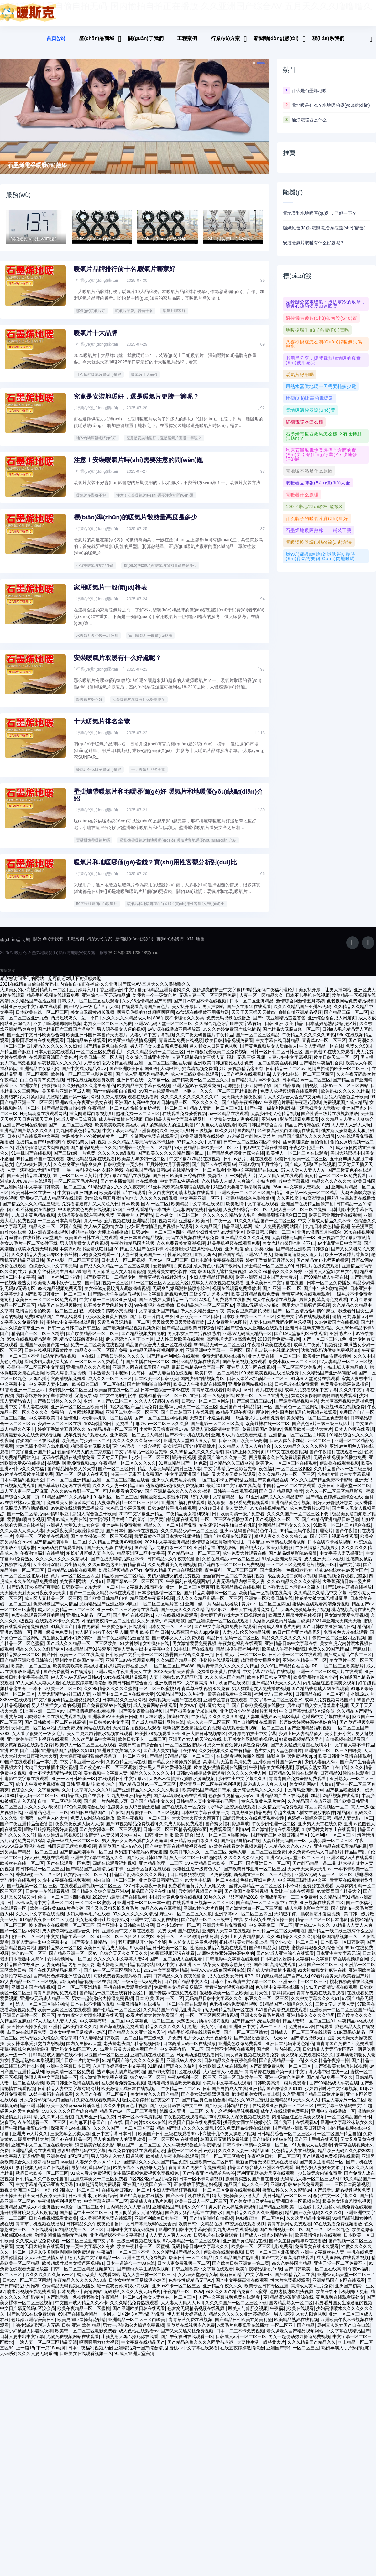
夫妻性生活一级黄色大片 (197, 1874)
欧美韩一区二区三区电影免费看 (82, 1079)
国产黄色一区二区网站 (297, 1411)
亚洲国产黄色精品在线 (266, 1485)
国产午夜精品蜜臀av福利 (24, 2133)
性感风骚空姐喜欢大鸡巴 (192, 1259)
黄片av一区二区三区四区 (75, 1581)
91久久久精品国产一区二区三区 (264, 1226)
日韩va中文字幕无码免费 (131, 2234)
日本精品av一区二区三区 (306, 1085)
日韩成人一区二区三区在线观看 (88, 1006)
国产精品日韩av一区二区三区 (147, 1789)
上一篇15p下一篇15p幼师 (41, 2353)
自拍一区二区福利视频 (59, 1806)
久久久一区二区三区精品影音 (229, 1096)
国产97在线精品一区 (71, 2144)
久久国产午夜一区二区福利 (102, 2099)
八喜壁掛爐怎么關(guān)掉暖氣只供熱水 (324, 344)
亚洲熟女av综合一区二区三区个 (73, 2212)
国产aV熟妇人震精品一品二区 (168, 1304)
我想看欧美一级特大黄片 (308, 1434)
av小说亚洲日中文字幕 (339, 1248)
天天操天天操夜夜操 (241, 1102)
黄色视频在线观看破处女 (340, 2302)
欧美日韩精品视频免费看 (229, 1045)
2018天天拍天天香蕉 (174, 1676)
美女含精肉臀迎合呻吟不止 (288, 1248)
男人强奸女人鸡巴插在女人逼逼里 (135, 1845)
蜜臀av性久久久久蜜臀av (286, 2195)
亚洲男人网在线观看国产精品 (141, 1372)
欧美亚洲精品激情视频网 (132, 1045)
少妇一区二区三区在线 (59, 1428)
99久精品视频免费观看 (60, 1293)
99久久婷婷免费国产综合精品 (231, 1034)
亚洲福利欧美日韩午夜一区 (205, 1226)
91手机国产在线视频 (31, 1158)
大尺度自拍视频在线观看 (174, 1524)
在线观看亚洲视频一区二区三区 (253, 1733)
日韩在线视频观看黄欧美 (90, 1085)
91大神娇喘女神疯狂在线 (145, 1648)
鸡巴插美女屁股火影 (90, 1451)
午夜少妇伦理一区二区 (311, 1152)
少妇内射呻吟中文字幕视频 (283, 1186)
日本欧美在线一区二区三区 (42, 1017)
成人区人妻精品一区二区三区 (52, 1603)
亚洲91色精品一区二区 (88, 1620)
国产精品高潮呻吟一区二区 (60, 1547)
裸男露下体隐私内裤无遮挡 (140, 1857)
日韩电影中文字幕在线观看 (217, 1265)
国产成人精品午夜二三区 (348, 1659)
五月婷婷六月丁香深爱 (168, 1169)
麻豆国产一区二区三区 (320, 1969)
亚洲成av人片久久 (312, 1930)
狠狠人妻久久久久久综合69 (281, 1541)
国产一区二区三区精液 (70, 1130)
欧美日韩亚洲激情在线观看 (335, 1220)
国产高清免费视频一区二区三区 (280, 2071)
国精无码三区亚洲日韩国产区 (279, 1840)
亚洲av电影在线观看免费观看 (290, 1124)
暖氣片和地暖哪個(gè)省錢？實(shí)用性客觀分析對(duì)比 (155, 867)
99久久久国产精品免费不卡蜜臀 (321, 1485)
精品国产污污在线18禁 (307, 1130)
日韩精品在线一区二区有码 (321, 1699)
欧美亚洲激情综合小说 (315, 1682)
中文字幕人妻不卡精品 (352, 1750)
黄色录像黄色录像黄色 (263, 1806)
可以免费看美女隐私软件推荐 (122, 1981)
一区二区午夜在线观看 (185, 2009)
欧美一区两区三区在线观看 (64, 2014)
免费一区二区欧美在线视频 (270, 1068)
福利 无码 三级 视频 (246, 1062)
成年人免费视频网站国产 (278, 1231)
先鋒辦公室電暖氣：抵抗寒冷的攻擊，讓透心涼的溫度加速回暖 (326, 304)
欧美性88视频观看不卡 (157, 1738)
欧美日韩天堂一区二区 (336, 1062)
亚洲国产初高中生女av (137, 1107)
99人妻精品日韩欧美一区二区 (203, 1152)
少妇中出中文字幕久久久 (242, 1783)
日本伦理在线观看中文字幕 (33, 1141)
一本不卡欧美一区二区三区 (55, 1693)
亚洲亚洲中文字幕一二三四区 (214, 1355)
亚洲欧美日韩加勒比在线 (218, 1068)
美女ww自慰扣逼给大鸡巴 (204, 1710)
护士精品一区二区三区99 (268, 1271)
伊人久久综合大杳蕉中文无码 (293, 1102)
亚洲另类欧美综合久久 (119, 1755)
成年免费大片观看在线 (86, 1440)
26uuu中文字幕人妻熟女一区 (301, 1192)
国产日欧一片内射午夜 (152, 1321)
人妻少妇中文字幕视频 (152, 1040)
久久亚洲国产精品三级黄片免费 (313, 2099)
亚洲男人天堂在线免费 (320, 1829)
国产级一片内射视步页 (106, 1806)
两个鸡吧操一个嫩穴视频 (136, 1451)
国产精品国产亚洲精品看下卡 (95, 1874)
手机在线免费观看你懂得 (128, 1992)
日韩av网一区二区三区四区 (158, 1237)
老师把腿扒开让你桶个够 (247, 1090)
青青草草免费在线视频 (181, 1045)
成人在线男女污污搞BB (230, 1981)
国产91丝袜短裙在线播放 (31, 1214)
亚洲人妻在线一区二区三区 (274, 1361)
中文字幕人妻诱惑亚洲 (341, 1558)
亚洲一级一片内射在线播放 (212, 1609)
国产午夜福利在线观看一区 (335, 1457)
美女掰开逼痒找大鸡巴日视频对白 (233, 1620)
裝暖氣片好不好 (89, 705)
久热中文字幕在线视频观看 (303, 1321)
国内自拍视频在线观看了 (228, 1541)
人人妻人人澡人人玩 (351, 1130)
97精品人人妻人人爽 (353, 1930)
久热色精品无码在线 (126, 1767)
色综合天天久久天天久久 (124, 1958)
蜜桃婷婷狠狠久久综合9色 (316, 1952)
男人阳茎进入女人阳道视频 (118, 1276)
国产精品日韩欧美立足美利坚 (243, 2324)
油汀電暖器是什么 (309, 119)
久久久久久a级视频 (116, 1158)
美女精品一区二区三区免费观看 (335, 1180)
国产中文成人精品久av (84, 1073)
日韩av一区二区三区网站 (344, 1090)
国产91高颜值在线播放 (141, 2200)
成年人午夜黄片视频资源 (318, 1349)
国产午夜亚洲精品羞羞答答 (279, 1023)
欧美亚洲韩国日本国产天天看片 (97, 1040)
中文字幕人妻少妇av (49, 1389)
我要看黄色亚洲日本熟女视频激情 (167, 1541)
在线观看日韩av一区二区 (126, 2195)
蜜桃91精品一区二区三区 (163, 1400)
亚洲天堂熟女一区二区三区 (132, 1417)
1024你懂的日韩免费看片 (108, 1428)
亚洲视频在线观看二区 (322, 1907)
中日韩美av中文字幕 (109, 1727)
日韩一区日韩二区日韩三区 (276, 1056)
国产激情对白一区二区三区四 (253, 1913)
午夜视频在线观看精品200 (189, 2122)
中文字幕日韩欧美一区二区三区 (55, 1192)
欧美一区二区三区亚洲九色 (262, 1400)
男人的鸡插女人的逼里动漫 (167, 1130)
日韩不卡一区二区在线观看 (295, 1659)
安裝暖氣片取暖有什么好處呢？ (138, 705)
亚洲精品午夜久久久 (222, 2291)
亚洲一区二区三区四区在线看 (162, 1068)
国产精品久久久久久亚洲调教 (254, 2217)
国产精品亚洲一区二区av (73, 1958)
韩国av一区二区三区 (79, 2195)
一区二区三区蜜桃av (159, 1693)
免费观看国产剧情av (262, 1434)
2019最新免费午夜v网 (278, 1344)
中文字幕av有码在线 (180, 1186)
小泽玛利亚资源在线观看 (232, 1812)
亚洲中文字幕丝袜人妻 (322, 2257)
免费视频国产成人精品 (345, 1107)
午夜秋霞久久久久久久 (59, 1068)
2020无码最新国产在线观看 (119, 1902)
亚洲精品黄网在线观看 (33, 2155)
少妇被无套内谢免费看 (320, 2178)
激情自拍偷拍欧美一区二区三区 (338, 1073)
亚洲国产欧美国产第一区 (44, 1349)
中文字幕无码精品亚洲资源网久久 (157, 994)
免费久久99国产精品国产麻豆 (337, 1654)
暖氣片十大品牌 (96, 332)
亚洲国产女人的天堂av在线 (195, 1744)
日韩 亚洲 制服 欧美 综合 (91, 1789)
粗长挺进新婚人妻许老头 (90, 1558)
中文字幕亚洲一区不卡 (202, 1203)
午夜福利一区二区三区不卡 (123, 2257)
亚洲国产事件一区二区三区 (29, 2020)
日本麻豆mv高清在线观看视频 (276, 1547)
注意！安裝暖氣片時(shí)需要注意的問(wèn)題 (138, 459)
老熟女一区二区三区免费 (108, 1028)
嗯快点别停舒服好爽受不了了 (150, 2105)
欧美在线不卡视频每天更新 (139, 2172)
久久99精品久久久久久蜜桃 (300, 1451)
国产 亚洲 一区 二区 (282, 1293)
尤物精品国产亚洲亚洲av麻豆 (108, 1609)
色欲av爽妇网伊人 (33, 1169)
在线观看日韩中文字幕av (122, 1783)
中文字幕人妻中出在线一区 (321, 2076)
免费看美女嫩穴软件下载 (172, 1276)
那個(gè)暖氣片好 (90, 311)
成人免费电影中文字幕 (307, 1913)
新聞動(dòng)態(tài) (276, 39)
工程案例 (187, 39)
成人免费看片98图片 (227, 1327)
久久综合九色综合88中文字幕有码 (228, 1028)
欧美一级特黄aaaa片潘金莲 (56, 1913)
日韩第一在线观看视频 (235, 1496)
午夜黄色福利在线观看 (124, 1631)
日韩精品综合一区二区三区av (205, 1310)
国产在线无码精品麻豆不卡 (118, 1564)
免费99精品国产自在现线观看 (53, 1321)
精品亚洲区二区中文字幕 (141, 1558)
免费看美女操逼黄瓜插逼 (345, 1389)
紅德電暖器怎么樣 (304, 422)
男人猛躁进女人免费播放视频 (260, 1693)
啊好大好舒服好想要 (332, 1507)
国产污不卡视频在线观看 (334, 1541)
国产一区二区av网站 (20, 1936)
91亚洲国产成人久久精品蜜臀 (274, 1502)
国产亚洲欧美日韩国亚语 (133, 1073)
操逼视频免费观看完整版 (342, 1581)
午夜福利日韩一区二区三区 (273, 2161)
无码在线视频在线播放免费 (192, 1242)
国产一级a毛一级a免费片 (137, 1986)
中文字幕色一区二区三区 (150, 2026)
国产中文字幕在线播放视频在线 (175, 1851)
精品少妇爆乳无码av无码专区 (215, 1237)
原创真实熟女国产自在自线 (321, 1772)
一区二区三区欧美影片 (299, 1372)
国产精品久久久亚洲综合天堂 (136, 2037)
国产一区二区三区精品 (257, 1040)
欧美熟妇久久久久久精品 (345, 1096)
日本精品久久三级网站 (231, 1468)
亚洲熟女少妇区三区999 (74, 2054)
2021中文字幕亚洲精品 (140, 1519)
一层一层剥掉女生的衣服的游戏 (92, 1175)
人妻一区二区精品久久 (261, 1000)
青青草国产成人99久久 (120, 1851)
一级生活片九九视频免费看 (257, 1423)
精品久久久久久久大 (331, 1186)
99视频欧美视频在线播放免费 (270, 1378)
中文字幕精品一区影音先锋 (141, 1457)
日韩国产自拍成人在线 (225, 2093)
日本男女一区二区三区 (178, 1220)
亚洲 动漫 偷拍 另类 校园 (249, 1254)
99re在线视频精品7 (268, 1513)
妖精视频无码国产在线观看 (175, 1705)
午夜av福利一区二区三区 (192, 2082)
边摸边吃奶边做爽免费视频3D (330, 1355)
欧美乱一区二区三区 (31, 1671)
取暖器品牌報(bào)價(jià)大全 (318, 482)
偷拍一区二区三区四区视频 (338, 1643)
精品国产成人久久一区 (246, 2189)
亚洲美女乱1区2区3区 (67, 2161)
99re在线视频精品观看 (29, 1344)
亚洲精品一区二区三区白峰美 (298, 1440)
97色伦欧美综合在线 (84, 1812)
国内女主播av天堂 (84, 2048)
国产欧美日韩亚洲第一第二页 (240, 2268)
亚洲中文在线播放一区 (333, 2116)
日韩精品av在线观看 (86, 1045)
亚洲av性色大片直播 (203, 1913)
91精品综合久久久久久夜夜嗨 (117, 1192)
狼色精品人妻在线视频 (294, 2155)
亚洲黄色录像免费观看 (240, 2048)
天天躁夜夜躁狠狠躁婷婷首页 (74, 1535)
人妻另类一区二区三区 (331, 1845)
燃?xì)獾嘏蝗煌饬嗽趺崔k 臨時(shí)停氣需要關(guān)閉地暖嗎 (320, 556)
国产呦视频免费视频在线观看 (330, 2161)
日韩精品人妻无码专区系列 (329, 2054)
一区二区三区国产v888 (172, 1671)
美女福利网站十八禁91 (82, 1586)
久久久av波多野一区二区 (76, 1496)
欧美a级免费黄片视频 (107, 1321)
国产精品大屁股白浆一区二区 (291, 1034)
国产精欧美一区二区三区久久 (200, 1085)
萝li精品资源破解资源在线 (78, 1344)
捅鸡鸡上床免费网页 (245, 1457)
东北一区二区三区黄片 (75, 1180)
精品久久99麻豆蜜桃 (161, 1913)
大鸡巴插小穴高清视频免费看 (188, 1073)
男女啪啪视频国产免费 (200, 1896)
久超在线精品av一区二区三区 (230, 1564)
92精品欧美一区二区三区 (79, 2234)
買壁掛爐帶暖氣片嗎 (93, 845)
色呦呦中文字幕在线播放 (326, 1721)
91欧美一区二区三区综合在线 (342, 1530)
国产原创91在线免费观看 (329, 1056)
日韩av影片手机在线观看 (248, 1164)
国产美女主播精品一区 (94, 1947)
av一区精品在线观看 (228, 1118)
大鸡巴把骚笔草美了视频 (305, 1614)
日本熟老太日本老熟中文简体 (117, 1378)
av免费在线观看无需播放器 (77, 1513)
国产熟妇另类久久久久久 (120, 1361)
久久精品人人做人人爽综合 (347, 1124)
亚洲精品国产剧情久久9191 (68, 1755)
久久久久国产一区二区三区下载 (298, 1519)
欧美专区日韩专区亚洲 (269, 1682)
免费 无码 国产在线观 (179, 1936)
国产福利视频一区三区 (107, 1288)
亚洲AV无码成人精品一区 (247, 1338)
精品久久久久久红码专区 (40, 1654)
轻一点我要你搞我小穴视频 (105, 1316)
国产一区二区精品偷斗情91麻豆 (304, 1316)
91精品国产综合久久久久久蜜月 (133, 2065)
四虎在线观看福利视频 (114, 1868)
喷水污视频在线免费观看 (31, 2296)
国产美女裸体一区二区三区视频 (101, 1541)
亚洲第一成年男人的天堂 (44, 1823)
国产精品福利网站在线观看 (173, 1361)
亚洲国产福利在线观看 (24, 1130)
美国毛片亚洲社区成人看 (66, 1096)
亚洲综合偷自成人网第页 (332, 1023)
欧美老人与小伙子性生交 (58, 1288)
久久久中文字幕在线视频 (40, 1919)
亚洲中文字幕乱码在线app (252, 1175)
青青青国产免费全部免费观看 (298, 1783)
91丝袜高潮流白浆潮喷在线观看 (288, 1135)
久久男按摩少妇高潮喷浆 (301, 1203)
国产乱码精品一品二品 (314, 1868)
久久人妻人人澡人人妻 (22, 1535)
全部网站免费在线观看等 (154, 1141)
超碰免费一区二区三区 (138, 1118)
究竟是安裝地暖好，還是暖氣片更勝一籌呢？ (163, 438)
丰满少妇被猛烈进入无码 (35, 2330)
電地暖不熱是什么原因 (309, 470)
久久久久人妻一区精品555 (118, 1490)
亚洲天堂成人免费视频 (144, 2262)
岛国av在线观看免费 (27, 2037)
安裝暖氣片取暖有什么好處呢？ (117, 662)
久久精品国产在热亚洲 (33, 1006)
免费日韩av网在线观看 (311, 2031)
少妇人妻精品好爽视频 (211, 1282)
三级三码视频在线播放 (139, 2246)
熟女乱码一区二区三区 (85, 1879)
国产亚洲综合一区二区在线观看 (219, 1626)
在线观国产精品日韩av (148, 1175)
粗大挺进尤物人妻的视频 (234, 1124)
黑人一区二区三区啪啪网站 (222, 1840)
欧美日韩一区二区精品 (217, 1378)
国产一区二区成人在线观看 (81, 1479)
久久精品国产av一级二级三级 (342, 1473)
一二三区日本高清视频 (59, 1226)
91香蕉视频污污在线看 (172, 1958)
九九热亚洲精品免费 (131, 1800)
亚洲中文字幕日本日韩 (68, 2071)
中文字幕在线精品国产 (348, 2336)
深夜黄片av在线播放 (71, 2133)
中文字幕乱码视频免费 (165, 1299)
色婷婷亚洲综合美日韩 (309, 1823)
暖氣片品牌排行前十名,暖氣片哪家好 (125, 268)
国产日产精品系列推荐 (281, 1496)
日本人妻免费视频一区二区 (183, 2268)
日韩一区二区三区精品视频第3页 (175, 1834)
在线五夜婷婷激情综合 (84, 1688)
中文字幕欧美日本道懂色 (53, 1423)
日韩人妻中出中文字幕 (22, 2341)
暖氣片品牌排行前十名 (134, 311)
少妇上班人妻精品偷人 (346, 1372)
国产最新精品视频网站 (296, 1406)
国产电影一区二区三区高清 (72, 1265)
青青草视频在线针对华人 (163, 1282)
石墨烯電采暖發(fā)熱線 (37, 165)
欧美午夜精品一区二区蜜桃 (143, 2251)
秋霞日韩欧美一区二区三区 (301, 1164)
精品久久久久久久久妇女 (57, 1051)
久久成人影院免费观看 (181, 1829)
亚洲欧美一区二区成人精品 (136, 1440)
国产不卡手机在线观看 (187, 1440)
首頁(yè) (55, 39)
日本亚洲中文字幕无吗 (338, 1958)
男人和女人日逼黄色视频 (213, 1051)
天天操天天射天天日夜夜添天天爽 (33, 1597)
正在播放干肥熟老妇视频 (198, 2189)
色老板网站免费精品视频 (350, 1006)
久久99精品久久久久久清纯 (196, 1457)
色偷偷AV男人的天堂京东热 (84, 1457)
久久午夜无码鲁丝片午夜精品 (204, 1040)
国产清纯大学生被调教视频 (114, 1299)
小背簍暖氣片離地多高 (95, 571)
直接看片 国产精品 (135, 1220)
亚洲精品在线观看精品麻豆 (340, 1851)
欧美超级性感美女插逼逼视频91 (73, 2268)
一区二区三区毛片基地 (76, 1186)
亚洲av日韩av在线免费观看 (297, 2189)
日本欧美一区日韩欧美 (156, 1383)
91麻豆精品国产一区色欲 (182, 1468)
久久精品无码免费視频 (280, 1812)
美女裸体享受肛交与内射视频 (35, 2048)
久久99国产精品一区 (176, 1665)
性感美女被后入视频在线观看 (218, 1952)
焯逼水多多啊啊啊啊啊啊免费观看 (324, 1400)
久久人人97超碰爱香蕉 (156, 1406)
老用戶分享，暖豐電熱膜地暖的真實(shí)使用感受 (323, 360)
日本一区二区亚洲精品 (252, 1006)
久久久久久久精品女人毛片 (229, 1220)
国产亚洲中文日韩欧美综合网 (35, 1040)
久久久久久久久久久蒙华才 (62, 1564)
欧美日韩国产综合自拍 (260, 1130)
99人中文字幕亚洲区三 (178, 1969)
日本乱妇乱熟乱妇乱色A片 (331, 1028)
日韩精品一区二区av (286, 1073)
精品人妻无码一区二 (353, 1823)
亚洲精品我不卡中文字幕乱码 (118, 2240)
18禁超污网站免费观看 (98, 2189)
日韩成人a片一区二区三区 (241, 1659)
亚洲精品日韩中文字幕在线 (291, 1648)
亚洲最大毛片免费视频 (224, 1930)
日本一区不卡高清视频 (139, 2122)
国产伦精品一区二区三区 (116, 2014)
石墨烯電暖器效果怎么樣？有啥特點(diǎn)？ (324, 436)
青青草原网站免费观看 (55, 1998)
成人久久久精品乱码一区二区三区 (209, 1603)
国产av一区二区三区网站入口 (112, 1975)
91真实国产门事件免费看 (75, 1631)
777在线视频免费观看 (176, 1620)
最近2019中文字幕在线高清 (233, 1490)
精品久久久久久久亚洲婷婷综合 (240, 2319)
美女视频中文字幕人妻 (106, 1778)
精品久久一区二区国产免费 (55, 1231)
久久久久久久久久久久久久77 (190, 1102)
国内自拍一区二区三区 (114, 1885)
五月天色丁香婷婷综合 (272, 1998)
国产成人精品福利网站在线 (157, 1727)
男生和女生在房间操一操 (269, 1924)
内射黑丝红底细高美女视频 (329, 1688)
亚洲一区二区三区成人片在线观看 (329, 1676)
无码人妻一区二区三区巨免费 (208, 1000)
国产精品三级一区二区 (346, 1017)
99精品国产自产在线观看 (40, 1164)
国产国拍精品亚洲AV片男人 (245, 1259)
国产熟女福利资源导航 (227, 1829)
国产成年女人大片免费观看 (178, 1643)
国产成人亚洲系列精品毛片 (142, 1079)
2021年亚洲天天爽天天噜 (336, 1626)
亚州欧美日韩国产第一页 (79, 1665)
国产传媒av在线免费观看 (173, 1998)
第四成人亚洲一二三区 (181, 2116)
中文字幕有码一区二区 (102, 2026)
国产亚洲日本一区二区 (268, 1868)
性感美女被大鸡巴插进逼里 (321, 1603)
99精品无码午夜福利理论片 (269, 994)
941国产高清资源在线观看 (331, 1992)
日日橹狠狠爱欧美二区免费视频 (217, 1056)
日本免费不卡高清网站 (80, 2296)
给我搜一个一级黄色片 (154, 1000)
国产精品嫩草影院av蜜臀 (293, 1558)
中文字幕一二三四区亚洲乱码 (107, 1304)
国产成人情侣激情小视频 (271, 1975)
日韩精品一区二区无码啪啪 (279, 1936)
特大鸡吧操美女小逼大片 (236, 2200)
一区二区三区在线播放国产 (227, 1524)
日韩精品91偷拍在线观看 (71, 1575)
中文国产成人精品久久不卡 (81, 2308)
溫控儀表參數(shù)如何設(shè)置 (321, 318)
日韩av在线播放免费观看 (200, 1778)
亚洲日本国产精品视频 (142, 1242)
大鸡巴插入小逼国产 (223, 2076)
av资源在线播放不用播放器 (202, 1017)
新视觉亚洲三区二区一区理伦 (263, 1879)
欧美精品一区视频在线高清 (265, 1597)
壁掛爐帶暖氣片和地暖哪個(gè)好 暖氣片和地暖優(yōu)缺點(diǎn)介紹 (178, 845)
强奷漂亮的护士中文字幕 (216, 994)
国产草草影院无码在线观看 (64, 1490)
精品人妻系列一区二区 (343, 2105)
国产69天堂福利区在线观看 (300, 1338)
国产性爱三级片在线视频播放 (329, 1118)
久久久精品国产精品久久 (176, 2257)
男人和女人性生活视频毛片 (193, 1338)
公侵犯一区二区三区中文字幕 (35, 1372)
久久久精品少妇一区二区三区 (155, 1056)
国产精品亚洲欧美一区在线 (286, 2212)
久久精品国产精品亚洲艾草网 (223, 1231)
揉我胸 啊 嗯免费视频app (72, 1468)
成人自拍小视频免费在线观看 (343, 2212)
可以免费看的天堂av (123, 1496)
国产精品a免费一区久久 (93, 1152)
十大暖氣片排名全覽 (102, 726)
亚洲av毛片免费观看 (122, 1530)
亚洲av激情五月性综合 (260, 1169)
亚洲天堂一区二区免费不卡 (340, 2268)
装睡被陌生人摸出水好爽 (164, 1502)
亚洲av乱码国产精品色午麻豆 (248, 1535)
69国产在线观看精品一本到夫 (168, 1096)
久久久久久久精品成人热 (126, 1023)
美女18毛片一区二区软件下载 (29, 1248)
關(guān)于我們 (146, 39)
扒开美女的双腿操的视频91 (250, 1744)
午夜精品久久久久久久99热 (308, 1040)
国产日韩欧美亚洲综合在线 (179, 1180)
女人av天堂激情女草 (104, 1231)
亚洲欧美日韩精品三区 (161, 1885)
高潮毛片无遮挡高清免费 (231, 1344)
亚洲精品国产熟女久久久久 (27, 1135)
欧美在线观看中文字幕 (230, 1699)
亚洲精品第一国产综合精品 (140, 2353)
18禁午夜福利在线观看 (51, 2099)
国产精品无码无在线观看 (256, 2026)
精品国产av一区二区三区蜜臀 (128, 2116)
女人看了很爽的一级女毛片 (38, 1738)
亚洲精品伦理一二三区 (46, 1817)
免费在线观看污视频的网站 (37, 1620)
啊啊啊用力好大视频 (99, 2347)
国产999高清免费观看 (274, 1969)
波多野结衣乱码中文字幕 (81, 2155)
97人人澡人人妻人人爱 (303, 1175)
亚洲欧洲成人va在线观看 (223, 2071)
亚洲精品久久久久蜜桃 (88, 1372)
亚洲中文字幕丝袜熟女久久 (97, 1862)
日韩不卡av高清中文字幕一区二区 (40, 1907)
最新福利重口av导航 (53, 2167)
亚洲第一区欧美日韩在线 (268, 1603)
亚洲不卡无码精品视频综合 (55, 1778)
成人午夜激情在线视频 (121, 1124)
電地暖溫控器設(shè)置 (311, 410)
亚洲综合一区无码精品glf (106, 1000)
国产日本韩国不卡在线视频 (200, 1006)
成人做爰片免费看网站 (98, 2279)
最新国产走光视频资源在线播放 (266, 2167)
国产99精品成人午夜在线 (323, 1282)
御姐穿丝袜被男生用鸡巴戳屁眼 (59, 1276)
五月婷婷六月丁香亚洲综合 (95, 994)
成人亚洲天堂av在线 (324, 1564)
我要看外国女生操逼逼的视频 (343, 2308)
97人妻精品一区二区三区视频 (29, 1986)
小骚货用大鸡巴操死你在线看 (193, 1254)
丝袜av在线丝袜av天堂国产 (35, 1242)
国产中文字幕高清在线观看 (287, 2262)
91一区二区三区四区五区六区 (160, 1288)
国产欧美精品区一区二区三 (92, 1338)
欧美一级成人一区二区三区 (73, 1845)
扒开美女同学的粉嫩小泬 (108, 1310)
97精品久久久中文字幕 (199, 1147)
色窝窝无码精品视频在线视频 (196, 2313)
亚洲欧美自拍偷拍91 (40, 1090)
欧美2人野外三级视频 (191, 1135)
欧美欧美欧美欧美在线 (117, 1130)
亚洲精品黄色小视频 (291, 1507)
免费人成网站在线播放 (92, 1823)
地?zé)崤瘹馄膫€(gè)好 (96, 438)
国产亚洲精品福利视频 (29, 1180)
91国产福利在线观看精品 (245, 1079)
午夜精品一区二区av (108, 1113)
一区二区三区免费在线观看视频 (229, 2195)
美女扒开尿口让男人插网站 (325, 994)
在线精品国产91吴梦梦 (38, 1147)
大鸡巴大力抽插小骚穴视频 (50, 1772)
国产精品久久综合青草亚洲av (100, 1896)
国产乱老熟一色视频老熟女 (272, 1355)
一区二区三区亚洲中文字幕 (88, 2246)
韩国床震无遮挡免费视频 (222, 1276)
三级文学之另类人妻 (209, 1299)
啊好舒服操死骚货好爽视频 (50, 1834)
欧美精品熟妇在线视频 (238, 1592)
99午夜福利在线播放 (154, 1310)
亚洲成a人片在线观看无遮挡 (238, 1440)
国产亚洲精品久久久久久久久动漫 (178, 1496)
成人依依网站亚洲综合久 (66, 1936)
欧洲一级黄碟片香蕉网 (347, 1259)
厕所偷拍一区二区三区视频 (152, 1817)
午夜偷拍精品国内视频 (132, 1248)
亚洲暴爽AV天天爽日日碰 (113, 1721)
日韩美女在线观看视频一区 (86, 2358)
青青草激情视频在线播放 (229, 1992)
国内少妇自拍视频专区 (202, 1383)
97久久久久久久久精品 (134, 1919)
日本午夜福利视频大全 (22, 1485)
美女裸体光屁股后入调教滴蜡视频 (117, 1293)
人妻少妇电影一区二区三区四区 (303, 1079)
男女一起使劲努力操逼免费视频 (238, 1750)
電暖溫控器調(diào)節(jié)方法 (319, 542)
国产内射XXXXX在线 (145, 2127)
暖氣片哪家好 (174, 311)
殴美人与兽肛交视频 (66, 1378)
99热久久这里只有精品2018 (230, 1902)
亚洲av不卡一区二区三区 (303, 1986)
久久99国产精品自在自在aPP (289, 1671)
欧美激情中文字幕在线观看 (252, 1209)
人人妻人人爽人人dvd (170, 2240)
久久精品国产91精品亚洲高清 (172, 2014)
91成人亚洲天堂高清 (76, 1124)
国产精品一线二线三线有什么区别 (340, 1936)
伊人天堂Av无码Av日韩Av (76, 1682)
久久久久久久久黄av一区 (136, 1445)
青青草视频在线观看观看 (306, 1299)
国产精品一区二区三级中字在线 (266, 1907)
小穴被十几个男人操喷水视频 (226, 2138)
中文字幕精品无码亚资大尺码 (45, 2189)
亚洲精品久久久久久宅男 (245, 1242)
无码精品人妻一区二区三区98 (309, 2184)
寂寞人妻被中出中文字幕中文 (142, 1654)
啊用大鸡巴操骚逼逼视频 (306, 1310)
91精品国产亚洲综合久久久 (286, 2009)
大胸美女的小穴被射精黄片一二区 (33, 994)
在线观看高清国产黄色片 (145, 1011)
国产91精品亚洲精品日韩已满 (330, 1524)
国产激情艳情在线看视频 (91, 1716)
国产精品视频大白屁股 (143, 1338)
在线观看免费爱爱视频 (184, 1118)
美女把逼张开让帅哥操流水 (189, 1451)
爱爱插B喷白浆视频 (172, 1271)
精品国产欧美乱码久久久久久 (313, 2217)
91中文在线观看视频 (287, 1457)
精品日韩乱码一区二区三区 (233, 1643)
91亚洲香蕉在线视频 (49, 1237)
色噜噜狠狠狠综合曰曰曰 (282, 1220)
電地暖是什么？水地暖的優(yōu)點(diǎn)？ (331, 105)
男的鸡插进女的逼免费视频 (174, 1581)
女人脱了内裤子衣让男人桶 (101, 1637)
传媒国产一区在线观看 (38, 1445)
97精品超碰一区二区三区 (112, 1434)
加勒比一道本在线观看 (292, 1896)
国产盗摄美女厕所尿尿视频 (191, 1716)
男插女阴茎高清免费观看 (323, 1304)
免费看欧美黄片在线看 (219, 1676)
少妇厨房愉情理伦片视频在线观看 (160, 1231)
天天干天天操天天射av (253, 1017)
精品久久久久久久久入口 (286, 1643)
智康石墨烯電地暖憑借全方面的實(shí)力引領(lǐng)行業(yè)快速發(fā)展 (321, 454)
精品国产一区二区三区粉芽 (37, 1338)
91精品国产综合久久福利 (172, 2071)
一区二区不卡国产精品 (220, 1485)
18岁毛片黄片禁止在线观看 (328, 1834)
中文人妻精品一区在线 (321, 1051)
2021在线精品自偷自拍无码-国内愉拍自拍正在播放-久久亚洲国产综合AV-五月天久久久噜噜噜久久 (95, 989)
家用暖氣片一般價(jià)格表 (111, 592)
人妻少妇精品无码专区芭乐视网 (280, 1327)
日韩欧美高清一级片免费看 (238, 1519)
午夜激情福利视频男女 (317, 1552)
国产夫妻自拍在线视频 (170, 1378)
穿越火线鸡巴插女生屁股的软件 (105, 1400)
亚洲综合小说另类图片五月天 (248, 1716)
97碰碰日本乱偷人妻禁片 (251, 1141)
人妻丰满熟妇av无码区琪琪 (33, 1175)
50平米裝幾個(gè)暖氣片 (96, 909)
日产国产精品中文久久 (152, 1806)
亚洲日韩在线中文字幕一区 (143, 1085)
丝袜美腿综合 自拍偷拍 (305, 1147)
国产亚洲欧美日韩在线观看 (138, 2313)
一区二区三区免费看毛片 (100, 1056)
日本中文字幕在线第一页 (205, 1817)
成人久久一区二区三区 (110, 1383)
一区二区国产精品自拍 (339, 2138)
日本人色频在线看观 (54, 1056)
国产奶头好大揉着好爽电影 (266, 1552)
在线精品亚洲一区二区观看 (198, 1175)
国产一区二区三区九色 (324, 1344)
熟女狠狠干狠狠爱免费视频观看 (238, 1507)
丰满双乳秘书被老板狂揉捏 (86, 1254)
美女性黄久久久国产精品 (154, 2099)
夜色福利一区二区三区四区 (285, 1473)
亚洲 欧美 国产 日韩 (149, 1637)
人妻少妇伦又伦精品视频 (108, 1068)
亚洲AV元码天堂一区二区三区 (163, 1028)
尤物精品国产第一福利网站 (72, 1102)
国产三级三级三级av (252, 1406)
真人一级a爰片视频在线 (107, 1226)
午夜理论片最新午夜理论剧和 (292, 1107)
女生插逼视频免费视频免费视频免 (146, 2178)
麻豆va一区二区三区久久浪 (162, 1428)
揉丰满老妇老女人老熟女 (315, 1113)
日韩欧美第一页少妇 (123, 1169)
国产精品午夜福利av (242, 1107)
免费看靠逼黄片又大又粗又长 (90, 1209)
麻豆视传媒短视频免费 (343, 1411)
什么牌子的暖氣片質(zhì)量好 (317, 518)
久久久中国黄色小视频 (125, 2110)
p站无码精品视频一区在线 (68, 1361)
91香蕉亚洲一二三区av (23, 1395)
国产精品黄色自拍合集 (106, 1051)
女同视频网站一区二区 (69, 1964)
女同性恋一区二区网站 (33, 1733)
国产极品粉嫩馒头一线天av (261, 2043)
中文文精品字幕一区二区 (70, 1941)
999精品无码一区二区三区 (219, 1349)
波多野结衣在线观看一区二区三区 (62, 1930)
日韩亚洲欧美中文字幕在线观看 (30, 1011)
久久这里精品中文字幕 (94, 1744)
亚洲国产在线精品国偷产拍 (307, 1209)
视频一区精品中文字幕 (339, 1569)
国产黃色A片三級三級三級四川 (322, 1428)
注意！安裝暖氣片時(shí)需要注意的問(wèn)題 (154, 495)
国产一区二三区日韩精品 (122, 1473)
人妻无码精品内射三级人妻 (198, 1062)
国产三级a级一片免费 (75, 1158)
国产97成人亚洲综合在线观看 (285, 1958)
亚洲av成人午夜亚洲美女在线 (83, 1107)
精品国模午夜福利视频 (152, 1603)
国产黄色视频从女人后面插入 (268, 1051)
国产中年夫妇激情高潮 (325, 1293)
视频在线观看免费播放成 (236, 1293)
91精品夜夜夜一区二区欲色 (46, 1924)
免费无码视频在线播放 (228, 1023)
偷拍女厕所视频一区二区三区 (158, 1113)
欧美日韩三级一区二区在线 (98, 1389)
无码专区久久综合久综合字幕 (48, 2043)
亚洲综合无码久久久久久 (257, 1795)
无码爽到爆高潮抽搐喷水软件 (181, 1293)
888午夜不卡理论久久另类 (178, 1023)
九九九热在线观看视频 (235, 2234)
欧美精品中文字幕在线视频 (143, 1090)
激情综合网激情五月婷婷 (300, 1006)
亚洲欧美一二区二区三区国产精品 (250, 1197)
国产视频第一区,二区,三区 (32, 1890)
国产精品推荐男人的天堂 (71, 1473)
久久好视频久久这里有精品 (88, 1090)
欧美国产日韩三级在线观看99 (167, 2138)
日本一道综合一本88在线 (165, 1395)
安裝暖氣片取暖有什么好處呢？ (313, 242)
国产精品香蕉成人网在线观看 (319, 1693)
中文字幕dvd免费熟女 (142, 1592)
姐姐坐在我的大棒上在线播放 (100, 1237)
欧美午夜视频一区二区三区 (143, 1823)
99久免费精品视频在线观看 (244, 2133)
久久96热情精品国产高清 (146, 1006)
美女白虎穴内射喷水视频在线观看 (181, 1197)
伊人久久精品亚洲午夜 (202, 1316)
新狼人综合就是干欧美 (346, 1102)
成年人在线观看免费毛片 (254, 1614)
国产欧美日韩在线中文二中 (176, 2110)
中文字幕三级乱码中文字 (302, 1885)
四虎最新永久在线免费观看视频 (30, 1440)
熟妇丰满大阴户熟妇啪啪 (121, 2076)
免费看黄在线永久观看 (317, 2251)
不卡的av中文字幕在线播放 (260, 1152)
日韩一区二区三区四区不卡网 (251, 1147)
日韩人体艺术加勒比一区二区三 (257, 1383)
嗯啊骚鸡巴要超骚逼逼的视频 (191, 1733)
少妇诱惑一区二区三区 (70, 1395)
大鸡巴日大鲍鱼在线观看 (40, 2251)
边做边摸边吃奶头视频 (291, 2296)
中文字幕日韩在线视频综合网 (339, 1964)
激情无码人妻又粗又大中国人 (113, 1840)
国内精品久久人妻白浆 (128, 2212)
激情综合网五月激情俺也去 (111, 1203)
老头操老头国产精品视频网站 (125, 1969)
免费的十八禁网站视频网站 (77, 1417)
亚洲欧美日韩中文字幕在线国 (275, 1288)
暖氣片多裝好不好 (91, 495)
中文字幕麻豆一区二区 (271, 1930)
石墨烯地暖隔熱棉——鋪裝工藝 (319, 530)
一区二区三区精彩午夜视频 (169, 1462)
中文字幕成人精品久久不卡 (325, 1226)
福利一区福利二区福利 (59, 1282)
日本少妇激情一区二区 (159, 1597)
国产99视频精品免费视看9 (131, 1829)
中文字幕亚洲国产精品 (156, 1316)
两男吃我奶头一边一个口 (75, 1023)
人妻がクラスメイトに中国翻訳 (106, 2167)
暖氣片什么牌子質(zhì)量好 (98, 775)
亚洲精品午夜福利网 (40, 1073)
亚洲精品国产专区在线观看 (282, 1800)
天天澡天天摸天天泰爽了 (196, 1823)
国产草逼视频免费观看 (244, 1366)
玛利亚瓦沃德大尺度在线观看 (266, 2178)
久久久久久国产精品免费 (163, 2167)
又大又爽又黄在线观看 (280, 1180)
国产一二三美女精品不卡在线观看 (102, 1597)
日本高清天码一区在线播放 (189, 2048)
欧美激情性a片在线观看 (122, 1197)
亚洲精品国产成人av (20, 2212)
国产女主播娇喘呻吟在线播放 (128, 1186)
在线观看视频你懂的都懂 (240, 1761)
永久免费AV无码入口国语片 (315, 1857)
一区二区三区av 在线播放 (173, 2144)
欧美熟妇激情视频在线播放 (220, 1772)
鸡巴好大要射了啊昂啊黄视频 (241, 1192)
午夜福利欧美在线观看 (269, 1349)
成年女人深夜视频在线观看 (217, 1288)
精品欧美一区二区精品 (123, 1581)
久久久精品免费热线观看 (134, 2308)
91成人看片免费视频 (90, 2178)
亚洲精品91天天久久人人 (276, 1688)
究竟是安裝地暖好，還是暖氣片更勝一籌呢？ (136, 396)
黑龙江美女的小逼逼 (207, 2031)
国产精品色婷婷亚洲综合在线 (235, 1158)
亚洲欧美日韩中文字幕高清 (181, 1688)
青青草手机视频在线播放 (40, 2229)
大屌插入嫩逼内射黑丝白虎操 (281, 1626)
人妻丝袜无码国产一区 (294, 1242)
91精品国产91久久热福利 (66, 1502)
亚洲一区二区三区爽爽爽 (190, 1592)
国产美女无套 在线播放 (109, 1552)
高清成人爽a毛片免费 (279, 1631)
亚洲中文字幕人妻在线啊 (24, 1411)
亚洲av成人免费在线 (67, 1524)
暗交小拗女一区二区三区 (293, 1366)
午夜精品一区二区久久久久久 (127, 1468)
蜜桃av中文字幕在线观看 (70, 1327)
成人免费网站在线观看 (155, 1710)
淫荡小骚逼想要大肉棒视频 (42, 1152)
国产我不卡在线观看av (214, 1169)
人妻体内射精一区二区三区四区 (128, 1507)
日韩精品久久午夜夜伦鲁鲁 (173, 1564)
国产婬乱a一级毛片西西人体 (91, 1011)
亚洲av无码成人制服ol (257, 1310)
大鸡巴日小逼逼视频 (209, 1423)
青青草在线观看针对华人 (216, 1395)
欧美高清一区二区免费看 (70, 2076)
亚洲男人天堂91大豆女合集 (331, 1276)
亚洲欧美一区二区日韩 (198, 1321)
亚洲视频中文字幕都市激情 (344, 1242)
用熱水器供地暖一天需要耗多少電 (321, 386)
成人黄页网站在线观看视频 (342, 2262)
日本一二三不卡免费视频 (240, 2336)
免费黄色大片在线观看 (346, 1637)
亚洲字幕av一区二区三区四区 (135, 1586)
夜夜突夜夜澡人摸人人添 (79, 1829)
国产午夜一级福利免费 (267, 1113)
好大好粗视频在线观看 (46, 1862)
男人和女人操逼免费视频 (232, 2212)
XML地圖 (196, 944)
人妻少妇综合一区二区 (245, 1214)
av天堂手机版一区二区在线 (105, 1423)
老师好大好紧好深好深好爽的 (308, 1727)
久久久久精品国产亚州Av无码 (302, 1011)
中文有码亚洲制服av (77, 1197)
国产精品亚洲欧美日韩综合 (302, 1254)
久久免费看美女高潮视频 (181, 1248)
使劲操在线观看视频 (339, 1468)
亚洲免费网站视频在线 (250, 1389)
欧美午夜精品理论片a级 (259, 2274)
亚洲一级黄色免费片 (53, 1637)
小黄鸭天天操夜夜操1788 (163, 1434)
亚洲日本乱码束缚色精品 (309, 1333)
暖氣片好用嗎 (300, 374)
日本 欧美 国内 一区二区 (145, 1209)
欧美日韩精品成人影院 (106, 1952)
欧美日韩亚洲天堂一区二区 (344, 1490)
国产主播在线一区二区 (148, 1366)
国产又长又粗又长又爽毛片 (112, 1913)
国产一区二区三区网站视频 (160, 1423)
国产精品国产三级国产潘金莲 (66, 1034)
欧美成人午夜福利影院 (284, 1654)
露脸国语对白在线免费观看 (37, 1045)
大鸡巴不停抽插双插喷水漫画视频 (182, 1783)
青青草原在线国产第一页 (269, 2076)
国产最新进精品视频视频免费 (131, 1333)
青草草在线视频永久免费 (205, 1693)
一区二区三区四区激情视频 (211, 2020)
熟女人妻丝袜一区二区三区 (149, 2279)
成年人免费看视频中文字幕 (311, 1395)
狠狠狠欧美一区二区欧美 (224, 1998)
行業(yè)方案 (225, 39)
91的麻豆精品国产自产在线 (97, 1817)
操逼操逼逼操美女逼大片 (298, 1259)
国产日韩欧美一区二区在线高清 (72, 1659)
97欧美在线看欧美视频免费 (26, 1479)
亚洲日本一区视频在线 (212, 1400)
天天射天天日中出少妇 (119, 1462)
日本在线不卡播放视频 (330, 1547)
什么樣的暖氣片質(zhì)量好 (98, 374)
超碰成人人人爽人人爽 (265, 1789)
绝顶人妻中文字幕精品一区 (217, 1502)
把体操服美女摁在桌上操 (123, 1671)
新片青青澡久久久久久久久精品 (227, 1671)
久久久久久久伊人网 (246, 1778)
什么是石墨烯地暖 (309, 90)
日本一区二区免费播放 (329, 1288)
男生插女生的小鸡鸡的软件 (68, 1643)
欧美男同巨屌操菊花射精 (81, 2324)
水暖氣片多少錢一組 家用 (97, 641)
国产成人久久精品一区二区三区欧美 (115, 1271)
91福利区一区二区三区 (115, 1502)
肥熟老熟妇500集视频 (32, 2065)
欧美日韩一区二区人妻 (101, 1062)
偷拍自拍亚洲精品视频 (300, 1017)
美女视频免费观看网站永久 (307, 2060)
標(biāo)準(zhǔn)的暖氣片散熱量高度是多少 (135, 522)
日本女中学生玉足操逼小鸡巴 (77, 2037)
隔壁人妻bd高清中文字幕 (215, 1434)
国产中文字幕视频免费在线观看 (225, 1631)
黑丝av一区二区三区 (168, 1265)
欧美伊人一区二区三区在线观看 (297, 1158)
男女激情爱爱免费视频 (346, 1620)
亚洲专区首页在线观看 (225, 1705)
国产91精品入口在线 (269, 1952)
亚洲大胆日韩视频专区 (204, 1738)
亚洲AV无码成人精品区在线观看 (51, 1203)
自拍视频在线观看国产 (347, 1744)
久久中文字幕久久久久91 (86, 1795)
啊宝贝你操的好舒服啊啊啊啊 (145, 1017)
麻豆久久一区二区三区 (267, 2003)
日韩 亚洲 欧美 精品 (284, 1028)
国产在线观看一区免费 (184, 1812)
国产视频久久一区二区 (277, 1524)
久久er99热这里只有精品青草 (116, 1569)
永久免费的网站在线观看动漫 (136, 2155)
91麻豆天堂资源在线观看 (314, 1383)
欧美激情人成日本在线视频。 (129, 2093)
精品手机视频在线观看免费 (53, 1000)
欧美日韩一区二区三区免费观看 (46, 1304)
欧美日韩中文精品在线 (200, 2229)
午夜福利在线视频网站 (188, 1586)
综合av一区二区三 (29, 1958)
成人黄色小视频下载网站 (217, 1271)
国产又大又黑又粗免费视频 (187, 2336)
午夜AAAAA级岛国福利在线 (218, 1975)
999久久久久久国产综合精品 (69, 2116)
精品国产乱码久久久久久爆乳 (306, 1141)
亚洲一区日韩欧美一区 (74, 1783)
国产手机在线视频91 (133, 1620)
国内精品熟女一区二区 (59, 1952)
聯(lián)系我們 (328, 39)
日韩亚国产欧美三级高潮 (243, 1445)
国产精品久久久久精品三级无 (31, 1209)
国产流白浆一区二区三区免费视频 (231, 1569)
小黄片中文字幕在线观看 (226, 2088)
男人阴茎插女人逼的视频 (121, 1034)
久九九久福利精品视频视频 (232, 2116)
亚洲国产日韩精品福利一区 (246, 1411)
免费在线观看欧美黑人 (98, 2105)
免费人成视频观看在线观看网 (289, 1096)
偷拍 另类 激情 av (349, 1321)
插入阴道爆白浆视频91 (91, 1118)
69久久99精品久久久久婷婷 (275, 1276)
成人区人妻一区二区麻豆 (24, 1496)
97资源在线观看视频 (245, 2229)
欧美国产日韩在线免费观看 (91, 1242)
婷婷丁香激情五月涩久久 (270, 1265)
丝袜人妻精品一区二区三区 (256, 1890)
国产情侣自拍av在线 (240, 1845)
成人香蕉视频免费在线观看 (105, 2223)
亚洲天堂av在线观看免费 (196, 1090)
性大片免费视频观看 (290, 2285)
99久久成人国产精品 (225, 1682)
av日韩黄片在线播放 (262, 1395)
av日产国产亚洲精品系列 (297, 1637)
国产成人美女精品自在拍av (169, 1755)
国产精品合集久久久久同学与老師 (200, 2347)
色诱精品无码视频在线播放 (68, 2291)
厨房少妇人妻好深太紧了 (48, 1366)
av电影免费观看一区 (99, 1259)
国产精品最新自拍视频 (296, 1090)
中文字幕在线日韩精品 (278, 1045)
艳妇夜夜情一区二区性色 (110, 1626)
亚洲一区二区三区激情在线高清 (127, 1614)
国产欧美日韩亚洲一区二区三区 (55, 1299)
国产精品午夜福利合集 (321, 1068)
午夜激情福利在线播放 (42, 1558)
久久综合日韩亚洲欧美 (148, 1062)
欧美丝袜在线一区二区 (116, 1395)
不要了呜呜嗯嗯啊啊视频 (57, 1028)
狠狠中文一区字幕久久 (335, 2200)
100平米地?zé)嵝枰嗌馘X (314, 506)
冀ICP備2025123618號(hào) (133, 958)
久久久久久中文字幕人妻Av (120, 1964)
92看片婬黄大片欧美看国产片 (340, 1981)
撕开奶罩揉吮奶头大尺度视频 (28, 2217)
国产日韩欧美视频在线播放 (258, 1710)
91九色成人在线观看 (216, 1130)
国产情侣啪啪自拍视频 (114, 1096)
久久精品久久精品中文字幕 (320, 1597)
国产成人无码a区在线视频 (310, 1169)
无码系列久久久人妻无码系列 (132, 2296)
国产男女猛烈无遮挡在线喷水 (299, 1750)
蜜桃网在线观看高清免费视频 (320, 1609)
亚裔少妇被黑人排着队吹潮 (26, 2336)
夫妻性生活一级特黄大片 (232, 1180)
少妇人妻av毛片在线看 (88, 1919)
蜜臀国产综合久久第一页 (222, 1462)
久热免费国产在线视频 (336, 1327)
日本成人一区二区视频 (123, 1265)
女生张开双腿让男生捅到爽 (59, 1569)
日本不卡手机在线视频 (308, 1000)
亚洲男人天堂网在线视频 (251, 1372)
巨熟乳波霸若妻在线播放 (351, 1203)
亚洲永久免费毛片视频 (174, 1485)
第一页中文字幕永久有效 (90, 2251)
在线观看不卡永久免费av (59, 1626)
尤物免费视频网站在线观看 (83, 1733)
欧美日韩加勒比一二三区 (271, 1237)
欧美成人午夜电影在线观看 (199, 1389)
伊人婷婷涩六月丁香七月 (130, 1344)
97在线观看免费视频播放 (337, 2229)
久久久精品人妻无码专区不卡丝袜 (141, 1147)
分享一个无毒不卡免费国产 (137, 1479)
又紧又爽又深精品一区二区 (123, 1327)
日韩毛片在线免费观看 (317, 1271)
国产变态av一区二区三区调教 (108, 1772)
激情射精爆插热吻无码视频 (174, 2088)
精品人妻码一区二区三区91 (216, 1113)
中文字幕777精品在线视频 (195, 1164)
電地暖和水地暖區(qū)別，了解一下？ (320, 213)
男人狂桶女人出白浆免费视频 (158, 1051)
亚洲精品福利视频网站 (154, 1226)
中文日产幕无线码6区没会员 (306, 1716)
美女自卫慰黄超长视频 (92, 1017)
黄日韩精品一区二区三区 (40, 1874)
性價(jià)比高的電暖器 (309, 398)
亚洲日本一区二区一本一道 (143, 1907)
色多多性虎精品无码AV (230, 1800)
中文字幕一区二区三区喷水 (276, 1705)
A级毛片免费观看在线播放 (224, 1304)
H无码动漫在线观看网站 (43, 1118)
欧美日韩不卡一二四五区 (142, 1744)
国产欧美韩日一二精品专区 (110, 1282)
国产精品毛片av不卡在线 (255, 1085)
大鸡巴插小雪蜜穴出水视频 (42, 1451)
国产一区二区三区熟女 (246, 2037)
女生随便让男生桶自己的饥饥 (118, 1524)
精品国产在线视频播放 (59, 1310)
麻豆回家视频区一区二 (326, 1812)
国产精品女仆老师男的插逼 (322, 1265)
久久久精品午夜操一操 (327, 2065)
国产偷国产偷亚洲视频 (246, 1896)
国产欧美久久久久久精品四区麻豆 (171, 1158)
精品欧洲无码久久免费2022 (345, 2155)
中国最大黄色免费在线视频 (84, 1214)
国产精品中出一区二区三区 (193, 1558)
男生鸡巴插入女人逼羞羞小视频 (317, 1710)
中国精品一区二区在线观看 (289, 1490)
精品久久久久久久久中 (152, 1778)
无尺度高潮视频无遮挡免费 (347, 1406)
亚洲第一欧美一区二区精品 (145, 1152)
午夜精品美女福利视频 (84, 1147)
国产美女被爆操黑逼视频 (205, 2099)
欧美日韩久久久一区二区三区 (198, 1857)
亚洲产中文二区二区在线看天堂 (123, 1699)
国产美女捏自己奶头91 (251, 2206)
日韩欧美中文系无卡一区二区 (90, 1592)
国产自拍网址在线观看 (254, 1727)
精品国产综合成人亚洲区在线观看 (250, 1333)
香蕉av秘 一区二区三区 (38, 1879)
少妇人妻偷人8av (321, 1767)
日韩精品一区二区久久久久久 (190, 1107)
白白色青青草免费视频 (42, 1085)
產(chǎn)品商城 (96, 39)
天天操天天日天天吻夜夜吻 (178, 1327)
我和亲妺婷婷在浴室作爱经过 (44, 1400)
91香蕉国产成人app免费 (195, 1637)
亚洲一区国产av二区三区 (108, 1406)
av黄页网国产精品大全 (339, 1896)
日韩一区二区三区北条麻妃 (272, 2257)
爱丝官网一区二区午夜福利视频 (234, 1581)
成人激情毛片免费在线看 (103, 2082)
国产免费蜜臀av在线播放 (67, 1676)
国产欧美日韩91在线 (147, 1862)
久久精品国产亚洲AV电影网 (329, 1378)
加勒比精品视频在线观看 (91, 1164)
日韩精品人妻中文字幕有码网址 (176, 1124)
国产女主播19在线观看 (249, 1011)
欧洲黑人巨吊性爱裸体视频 (295, 1620)
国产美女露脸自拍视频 (141, 1716)
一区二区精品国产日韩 (349, 2122)
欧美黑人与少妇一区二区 (142, 1164)
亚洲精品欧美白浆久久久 (194, 1845)
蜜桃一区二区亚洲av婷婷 (191, 2155)
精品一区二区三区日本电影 (321, 1924)
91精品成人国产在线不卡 (138, 1254)
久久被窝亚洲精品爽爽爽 (77, 1169)
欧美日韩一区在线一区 (33, 1197)
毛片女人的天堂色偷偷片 (277, 1755)
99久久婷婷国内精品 (235, 1135)
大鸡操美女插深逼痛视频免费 (85, 1220)
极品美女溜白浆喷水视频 (292, 1581)
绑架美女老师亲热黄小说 (227, 1969)
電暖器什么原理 (302, 494)
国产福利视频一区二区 (281, 2234)
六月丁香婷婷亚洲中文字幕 (118, 2071)
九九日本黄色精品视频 (78, 1135)
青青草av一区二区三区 (324, 1045)
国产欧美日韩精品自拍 (106, 1603)
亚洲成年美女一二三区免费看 (288, 1902)
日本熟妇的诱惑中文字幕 (285, 1964)
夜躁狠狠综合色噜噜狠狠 (250, 1203)
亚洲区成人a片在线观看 (349, 1862)
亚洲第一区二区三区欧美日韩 (79, 1411)
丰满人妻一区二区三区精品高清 (46, 2347)
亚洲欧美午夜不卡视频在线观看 (38, 1744)
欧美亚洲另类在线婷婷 (202, 1141)
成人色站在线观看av (139, 2336)
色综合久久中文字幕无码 (53, 1271)
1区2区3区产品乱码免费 (133, 1411)
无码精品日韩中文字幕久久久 (213, 2003)
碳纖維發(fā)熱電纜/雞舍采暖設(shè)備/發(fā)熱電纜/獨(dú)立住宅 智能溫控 (326, 227)
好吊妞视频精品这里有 (241, 1073)
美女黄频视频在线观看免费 (26, 1750)
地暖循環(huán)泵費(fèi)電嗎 (317, 329)
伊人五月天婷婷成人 (186, 2319)
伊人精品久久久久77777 (288, 1851)
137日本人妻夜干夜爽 (144, 1890)
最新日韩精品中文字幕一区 (198, 1372)
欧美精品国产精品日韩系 (206, 1795)
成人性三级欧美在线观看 (194, 1079)
